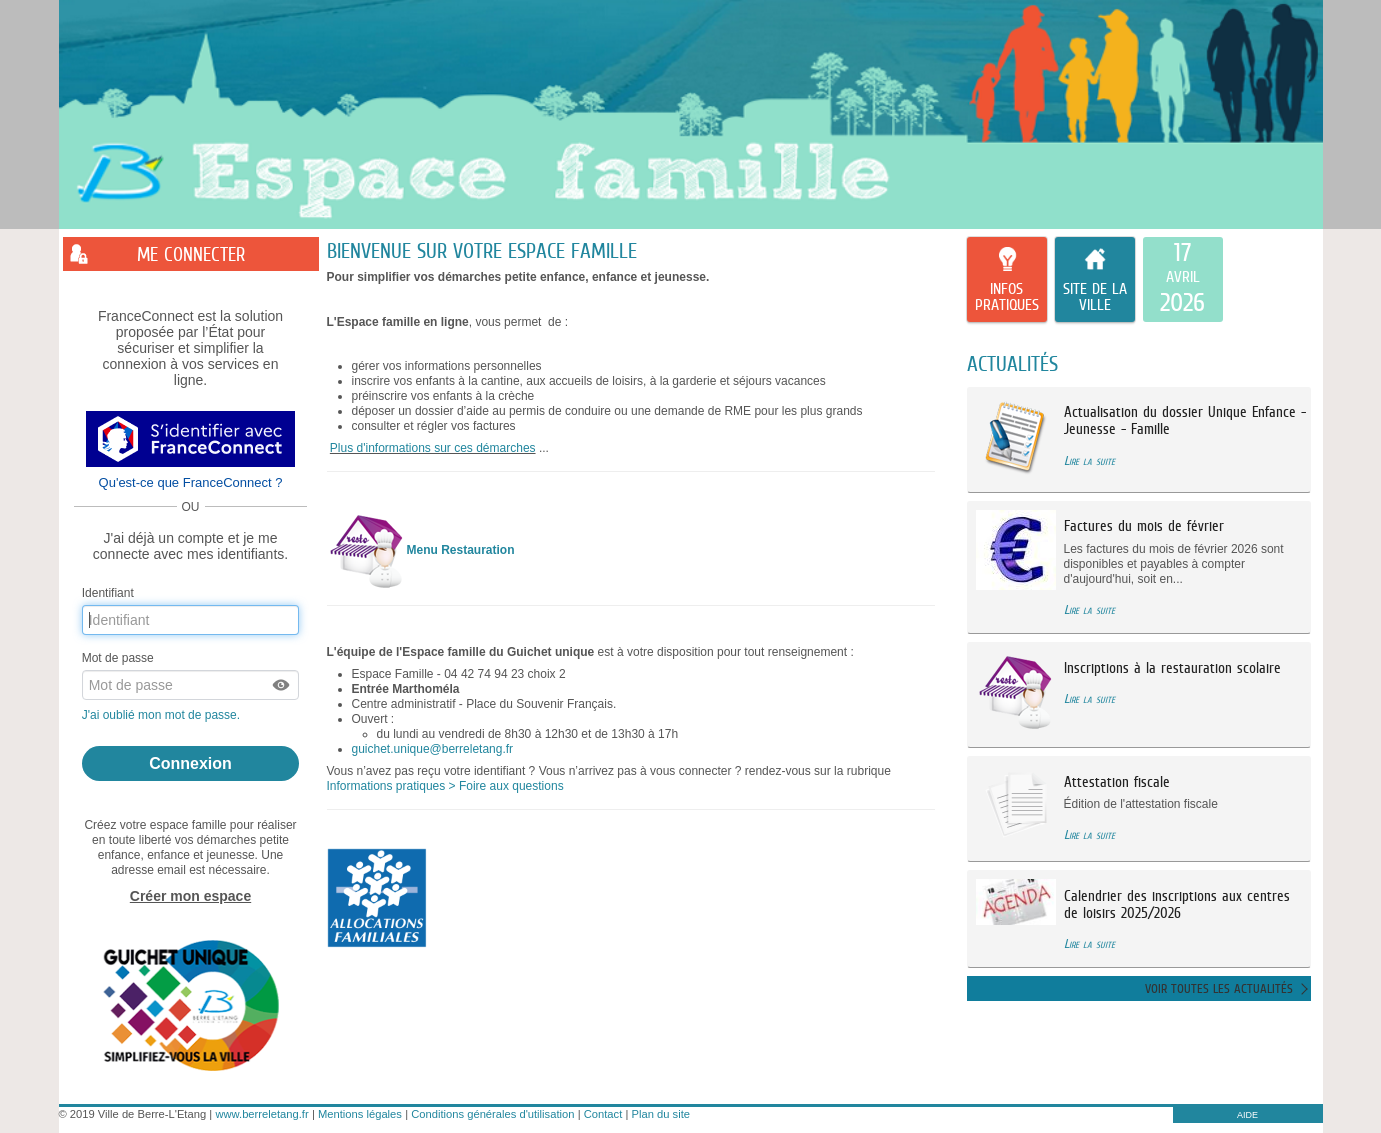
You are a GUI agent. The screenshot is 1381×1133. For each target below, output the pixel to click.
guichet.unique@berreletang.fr (433, 749)
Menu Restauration (461, 550)
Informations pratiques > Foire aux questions (445, 786)
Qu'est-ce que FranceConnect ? (191, 482)
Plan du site (661, 1114)
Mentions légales (360, 1114)
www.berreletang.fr (261, 1114)
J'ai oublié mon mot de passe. (163, 715)
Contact (603, 1114)
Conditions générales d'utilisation (492, 1114)
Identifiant (108, 593)
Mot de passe (118, 658)
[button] (282, 685)
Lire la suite (1089, 460)
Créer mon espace (190, 896)
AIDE (1247, 1115)
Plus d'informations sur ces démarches (433, 448)
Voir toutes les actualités (1219, 988)
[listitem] (1183, 280)
